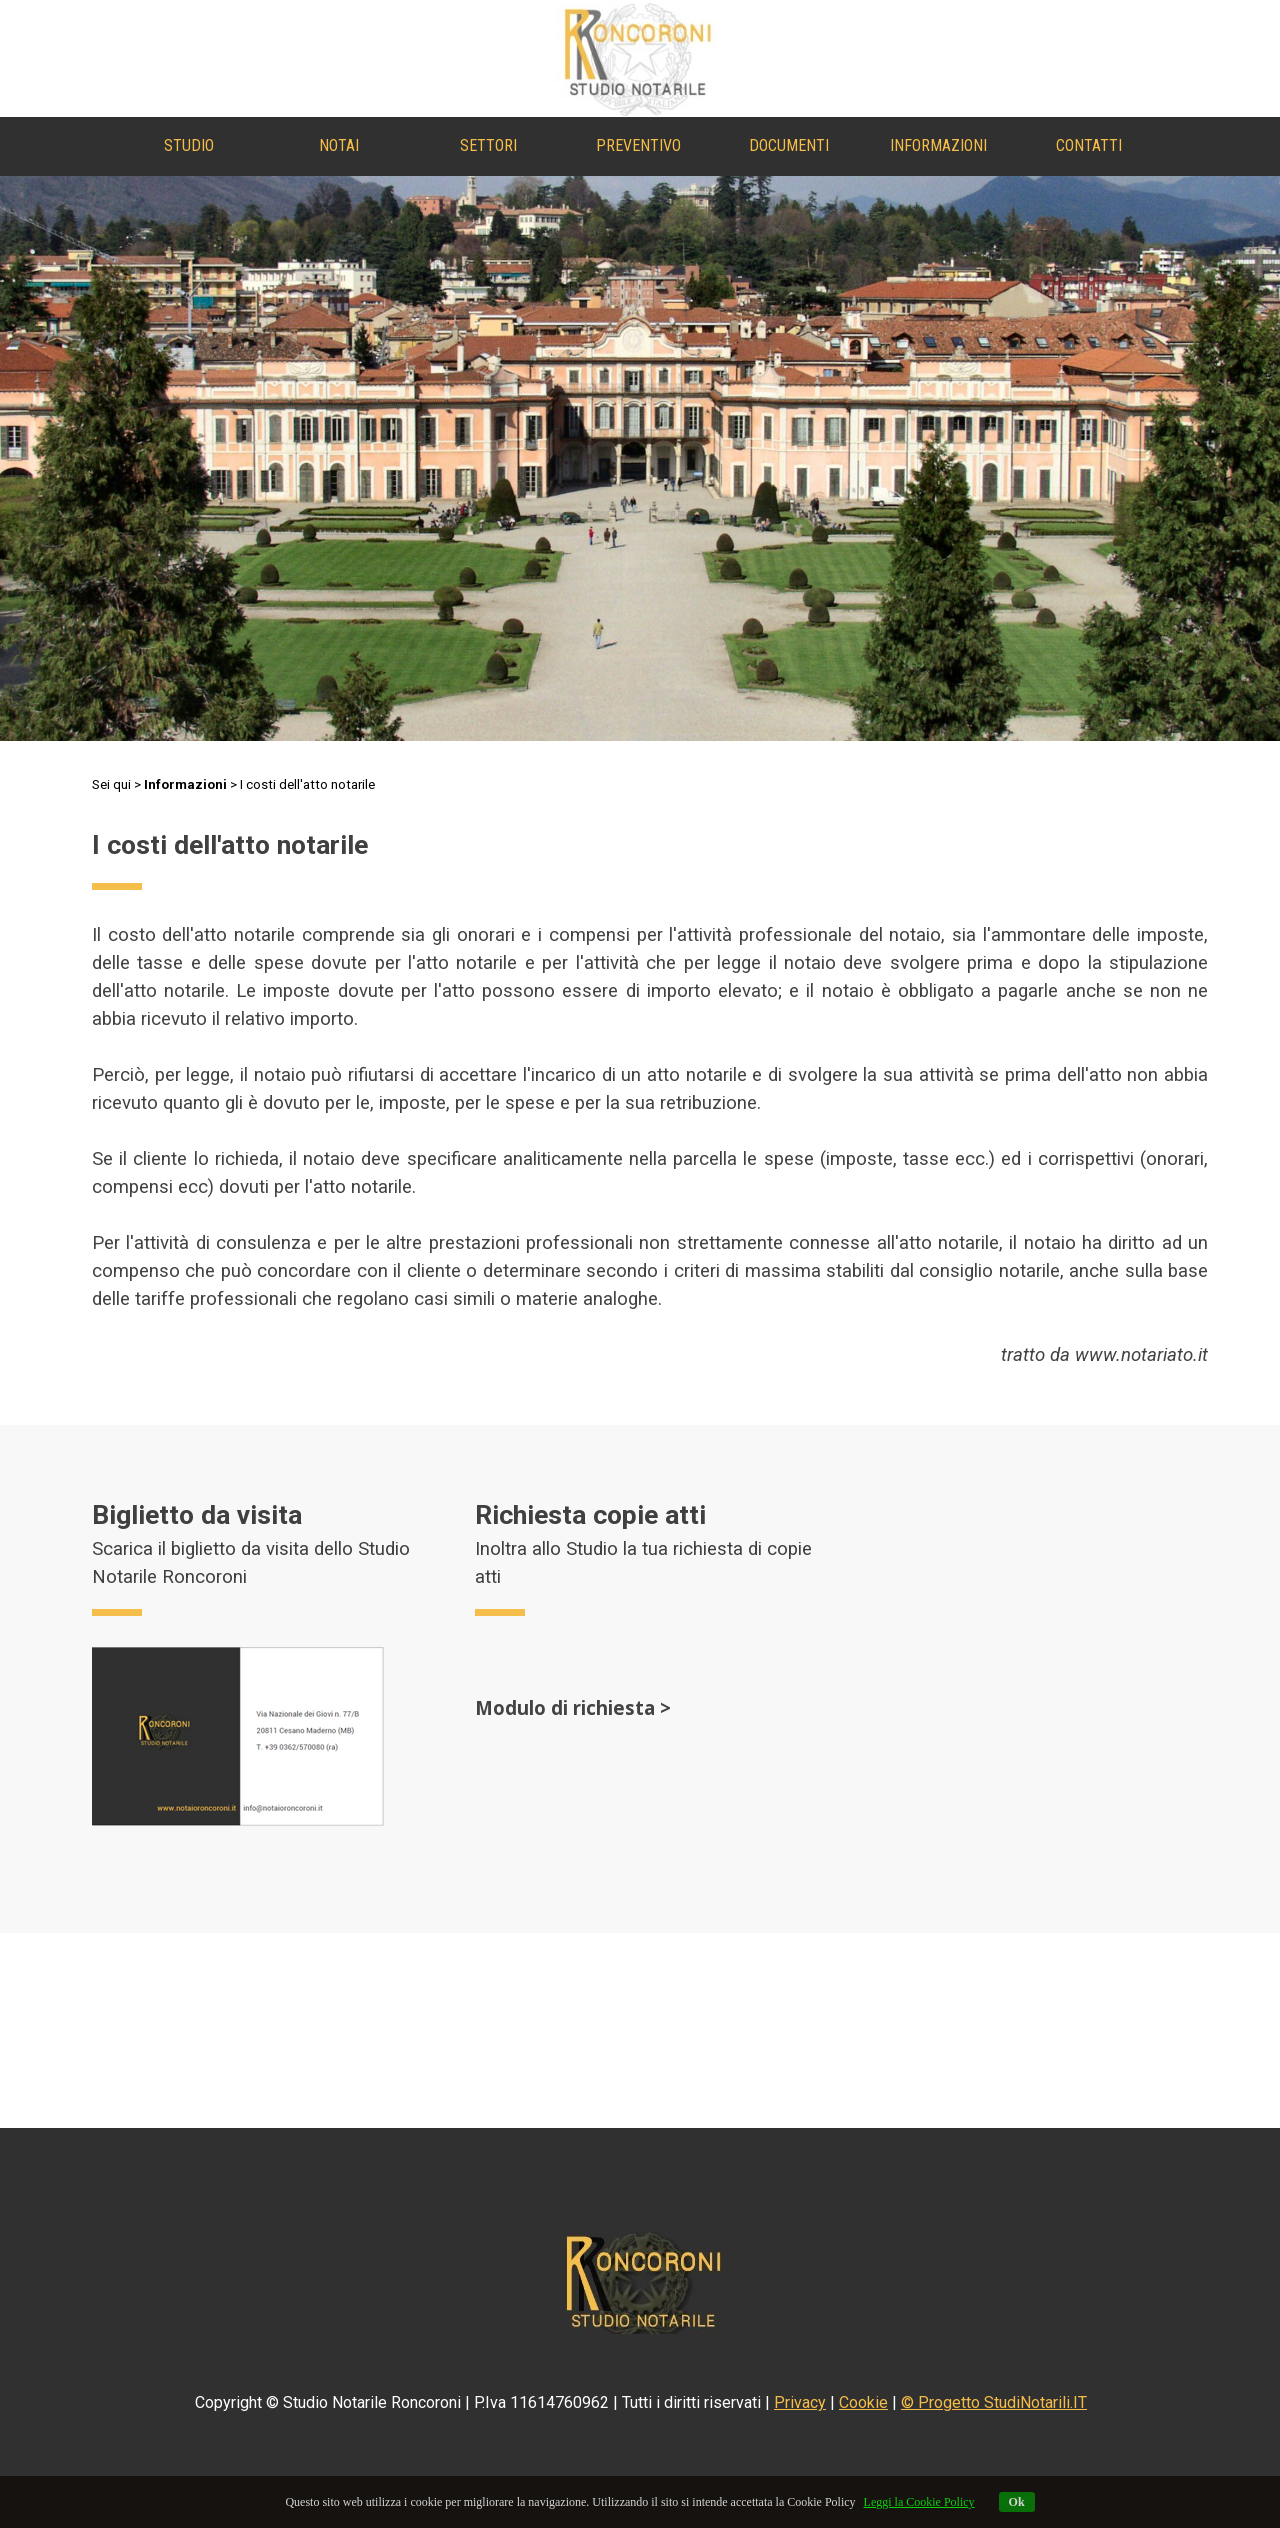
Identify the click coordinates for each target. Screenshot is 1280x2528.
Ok (1017, 2502)
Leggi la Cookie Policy (919, 2502)
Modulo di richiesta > (573, 1707)
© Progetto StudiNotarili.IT (994, 2402)
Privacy (800, 2402)
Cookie (863, 2402)
